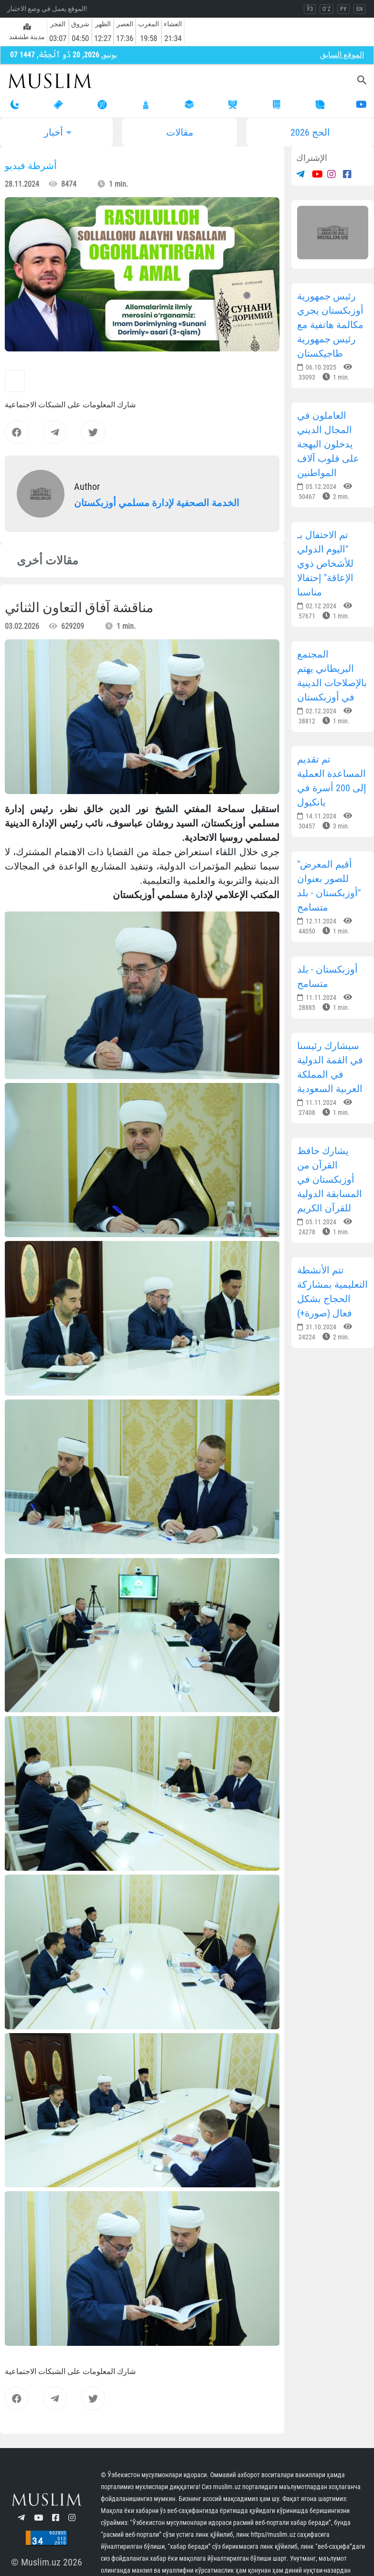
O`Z (326, 9)
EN (359, 9)
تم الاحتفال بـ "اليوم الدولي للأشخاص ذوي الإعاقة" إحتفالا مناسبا (325, 563)
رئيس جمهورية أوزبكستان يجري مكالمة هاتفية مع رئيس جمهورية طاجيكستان (330, 324)
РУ (343, 9)
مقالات (179, 132)
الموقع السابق (342, 54)
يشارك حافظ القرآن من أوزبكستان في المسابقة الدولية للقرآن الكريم (329, 1179)
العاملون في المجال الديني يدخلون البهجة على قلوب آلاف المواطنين (328, 444)
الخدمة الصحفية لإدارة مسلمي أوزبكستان (156, 503)
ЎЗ (310, 9)
